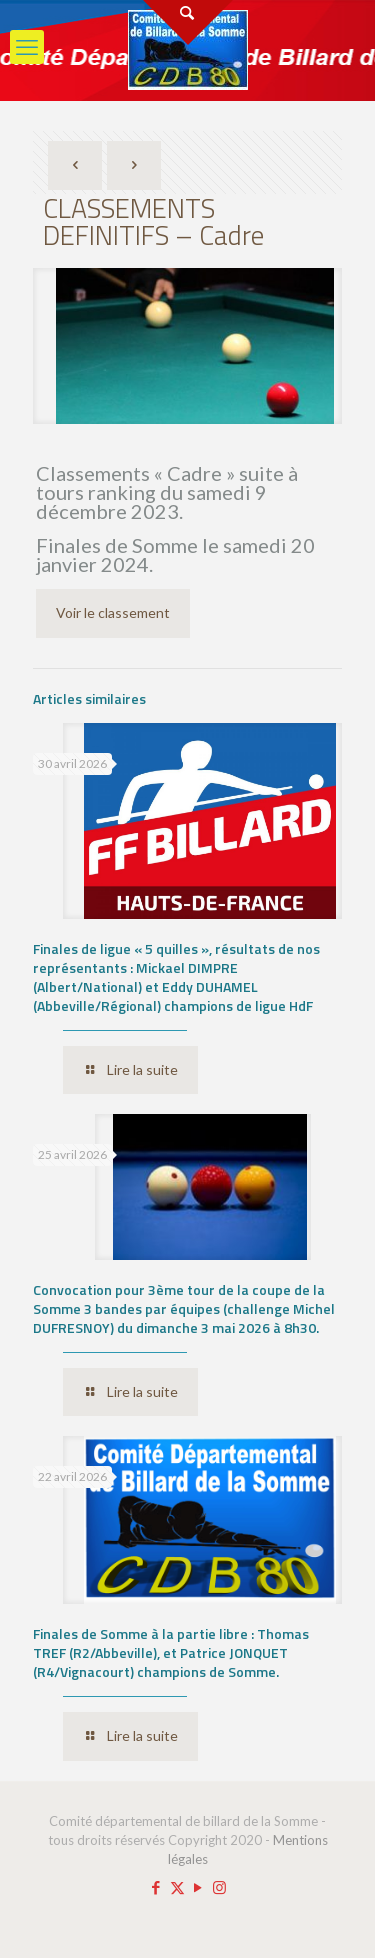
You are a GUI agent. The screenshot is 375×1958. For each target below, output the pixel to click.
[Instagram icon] (219, 1887)
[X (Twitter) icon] (177, 1887)
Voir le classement (113, 612)
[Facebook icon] (156, 1887)
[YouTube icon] (198, 1887)
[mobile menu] (27, 47)
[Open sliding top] (188, 22)
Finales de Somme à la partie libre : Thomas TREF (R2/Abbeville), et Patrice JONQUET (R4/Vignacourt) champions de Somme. (171, 1652)
